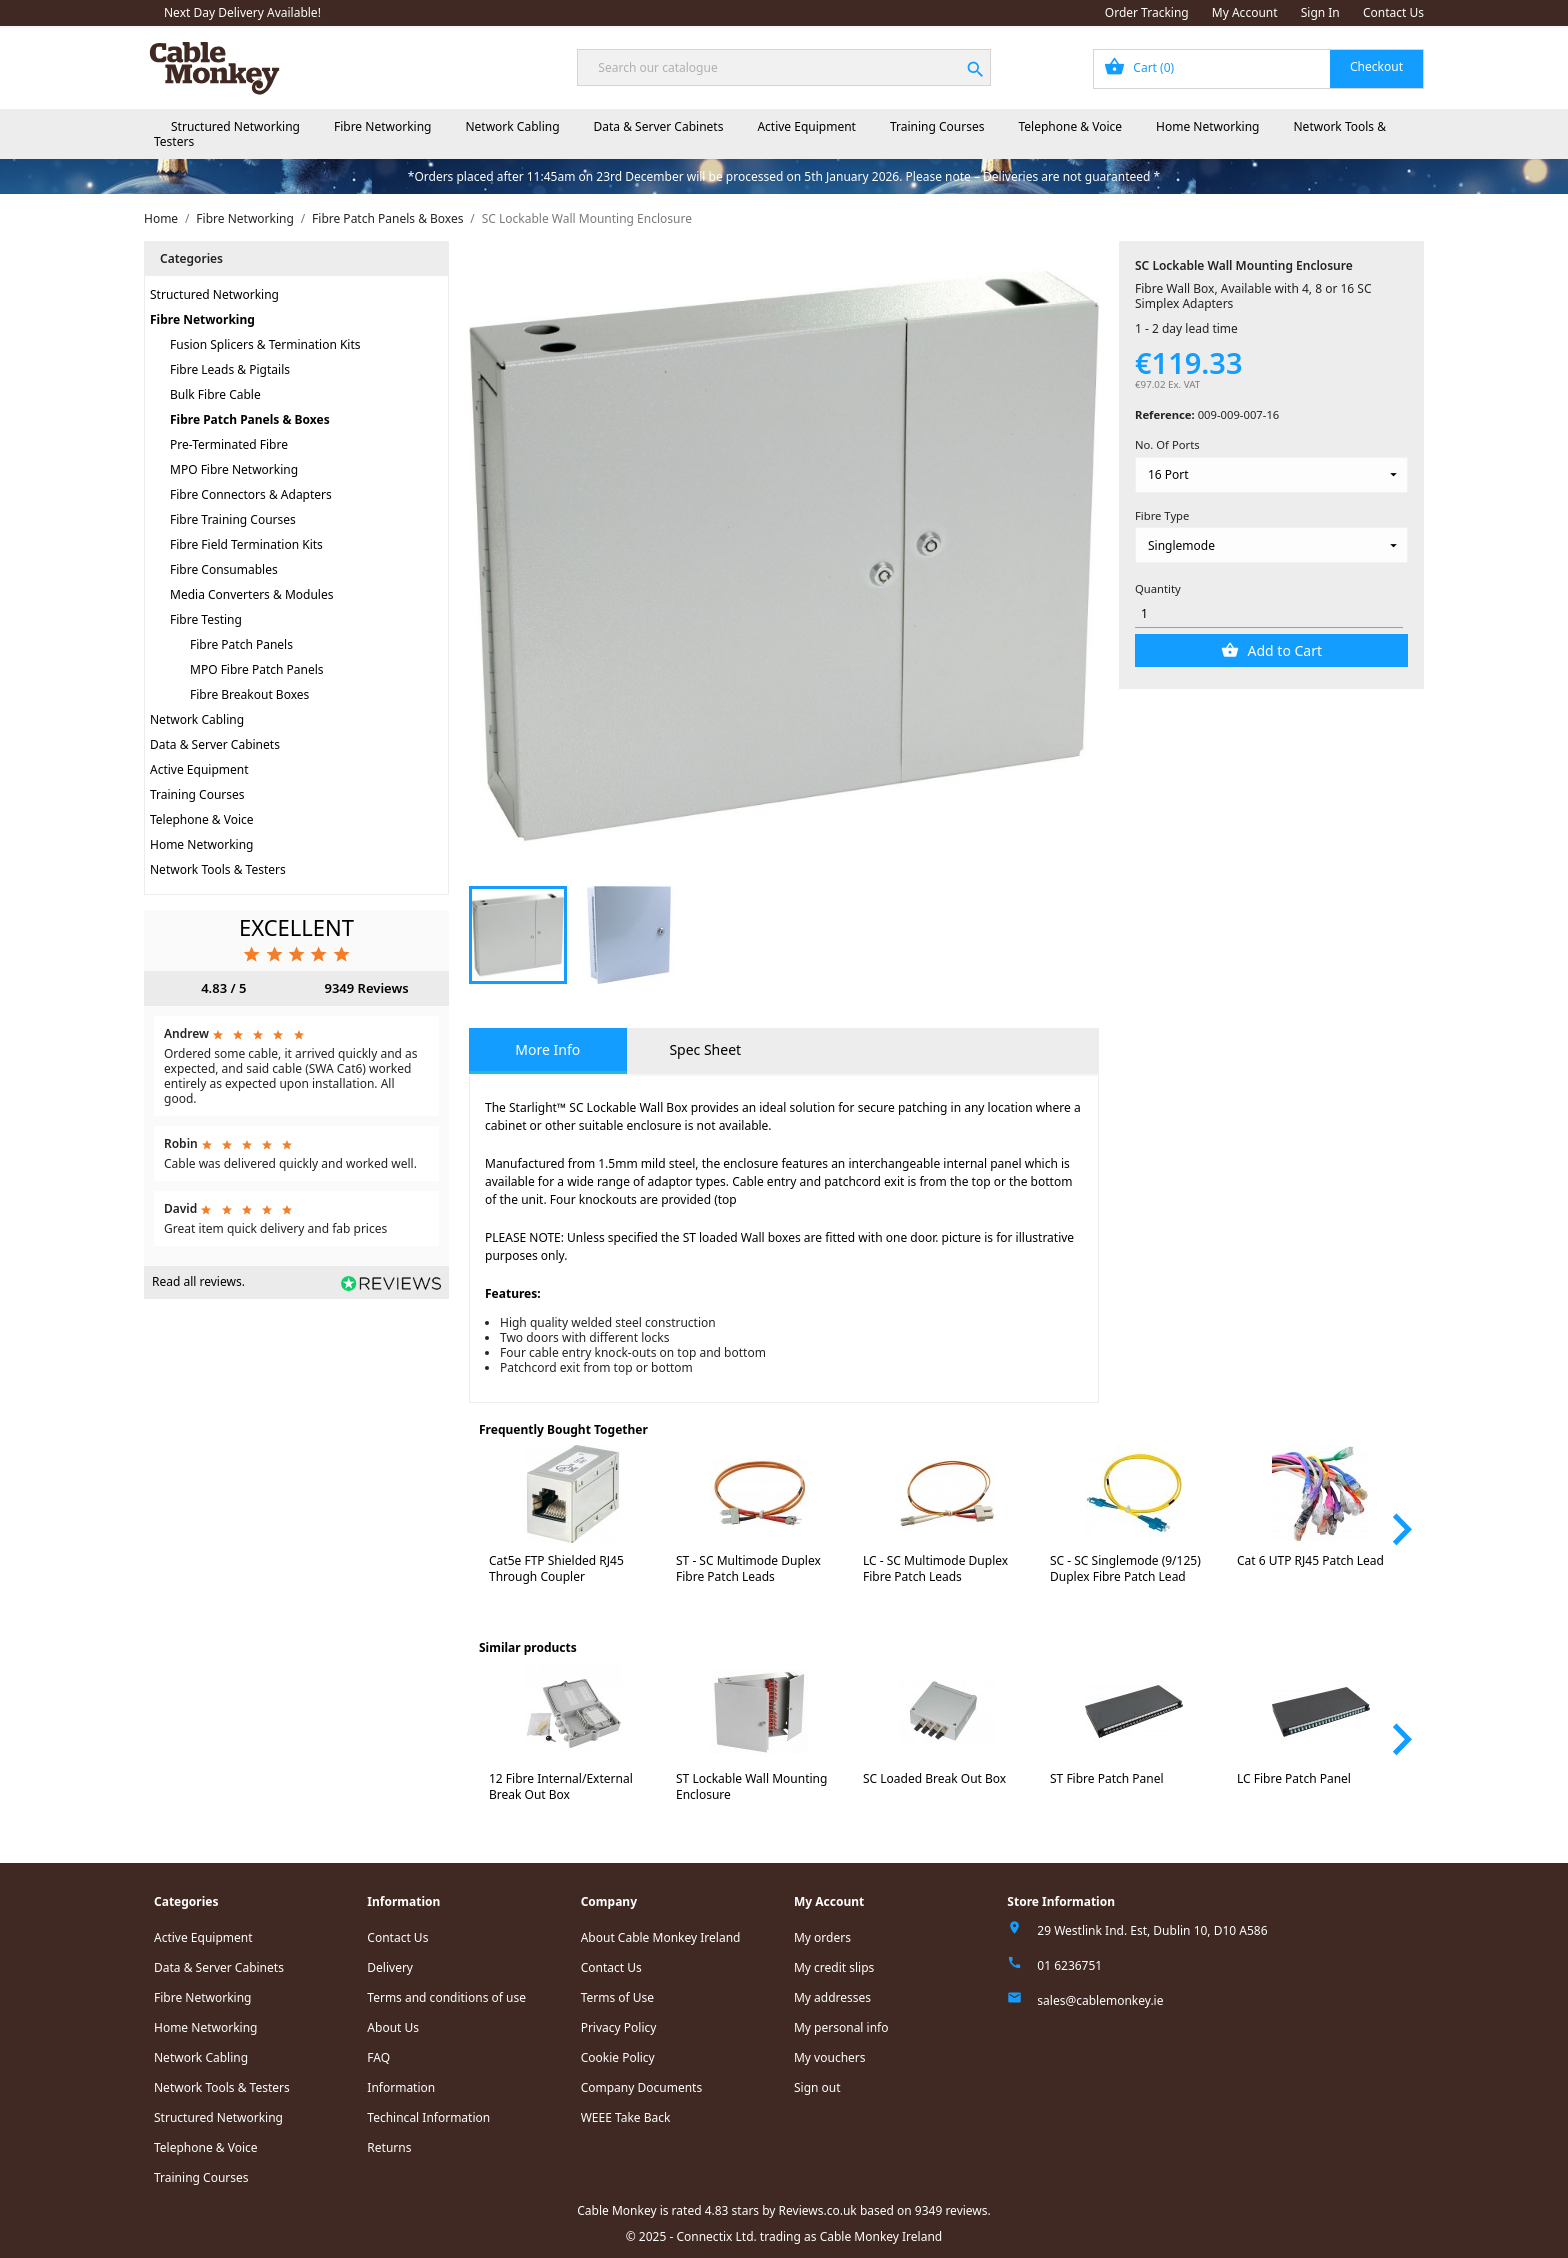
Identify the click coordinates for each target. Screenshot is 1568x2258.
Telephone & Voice (1070, 126)
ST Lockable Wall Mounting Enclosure (751, 1786)
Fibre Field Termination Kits (246, 544)
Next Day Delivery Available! (242, 12)
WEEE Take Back (626, 2117)
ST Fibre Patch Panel (1107, 1778)
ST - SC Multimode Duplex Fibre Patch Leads (748, 1568)
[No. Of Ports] (1271, 475)
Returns (389, 2147)
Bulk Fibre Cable (215, 394)
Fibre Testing (206, 619)
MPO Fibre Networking (234, 469)
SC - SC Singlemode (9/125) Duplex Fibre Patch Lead (1125, 1568)
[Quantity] (1269, 614)
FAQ (378, 2057)
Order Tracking (1147, 12)
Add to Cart (1283, 650)
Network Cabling (512, 126)
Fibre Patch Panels (241, 644)
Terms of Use (617, 1997)
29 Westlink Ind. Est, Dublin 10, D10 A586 (1152, 1930)
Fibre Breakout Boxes (249, 694)
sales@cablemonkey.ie (1100, 2000)
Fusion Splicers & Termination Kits (265, 344)
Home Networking (1207, 126)
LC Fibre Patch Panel (1294, 1778)
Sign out (817, 2087)
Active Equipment (806, 126)
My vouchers (830, 2057)
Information (401, 2087)
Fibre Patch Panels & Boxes (250, 419)
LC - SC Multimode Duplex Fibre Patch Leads (935, 1568)
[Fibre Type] (1271, 545)
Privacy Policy (619, 2027)
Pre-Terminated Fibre (229, 444)
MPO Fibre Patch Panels (257, 669)
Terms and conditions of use (446, 1997)
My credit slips (834, 1967)
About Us (393, 2027)
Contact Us (1393, 12)
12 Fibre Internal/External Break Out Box (561, 1786)
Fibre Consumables (224, 569)
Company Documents (642, 2087)
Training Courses (937, 126)
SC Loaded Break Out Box (934, 1778)
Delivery (390, 1967)
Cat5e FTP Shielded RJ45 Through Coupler (556, 1568)
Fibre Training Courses (233, 519)
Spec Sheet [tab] (705, 1049)
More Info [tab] (547, 1049)
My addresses (832, 1997)
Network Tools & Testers (218, 869)
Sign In (1320, 12)
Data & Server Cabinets (659, 126)
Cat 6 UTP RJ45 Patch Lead (1310, 1560)
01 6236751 (1069, 1965)
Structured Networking (235, 126)
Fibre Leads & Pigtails (230, 369)
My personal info (841, 2027)
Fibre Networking (382, 126)
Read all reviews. (198, 1281)
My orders (822, 1937)
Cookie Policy (618, 2057)
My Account (1245, 12)
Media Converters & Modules (251, 594)
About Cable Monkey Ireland (661, 1937)
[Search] (783, 67)
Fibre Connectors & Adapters (251, 494)
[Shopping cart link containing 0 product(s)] (1258, 69)
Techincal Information (428, 2117)
